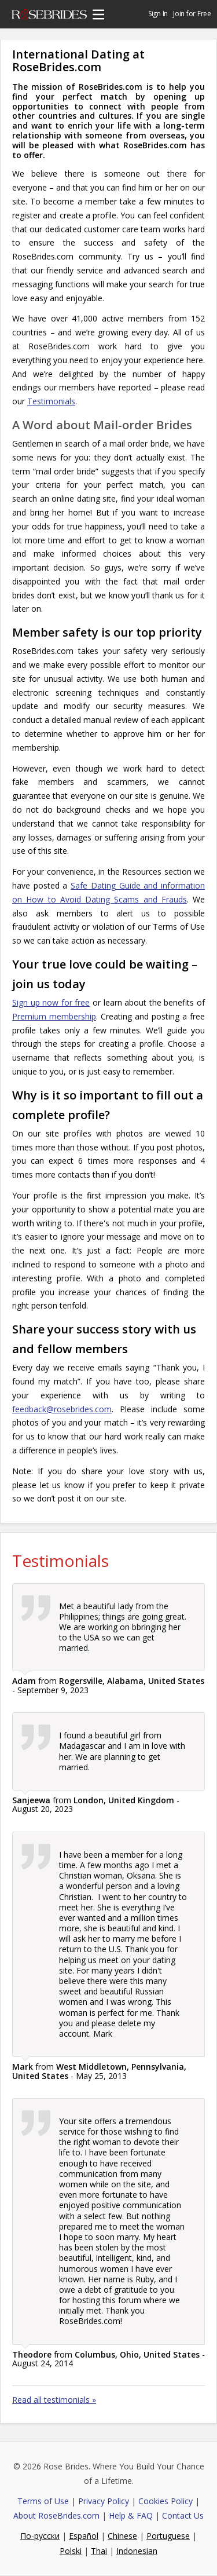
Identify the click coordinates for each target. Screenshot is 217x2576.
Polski (71, 2550)
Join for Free (192, 14)
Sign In (158, 14)
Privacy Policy (103, 2500)
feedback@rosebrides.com (62, 1409)
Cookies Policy (165, 2500)
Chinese (122, 2535)
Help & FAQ (131, 2515)
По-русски (40, 2535)
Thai (99, 2550)
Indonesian (136, 2550)
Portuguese (168, 2535)
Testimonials (51, 401)
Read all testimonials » (54, 2399)
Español (83, 2535)
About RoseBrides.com (56, 2515)
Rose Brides (49, 16)
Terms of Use (43, 2500)
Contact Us (183, 2515)
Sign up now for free (51, 1002)
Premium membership (54, 1016)
